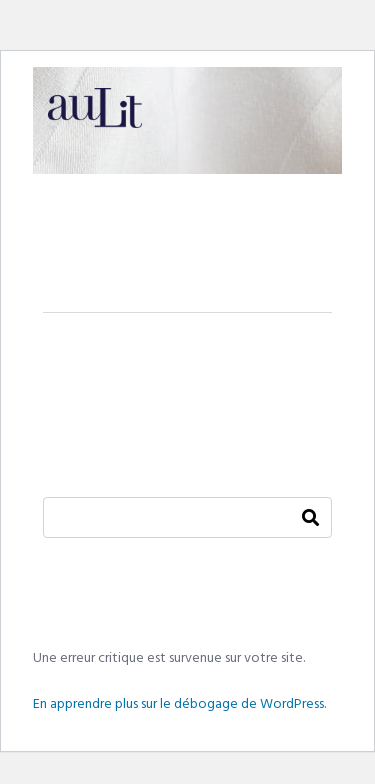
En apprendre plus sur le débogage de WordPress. (179, 704)
